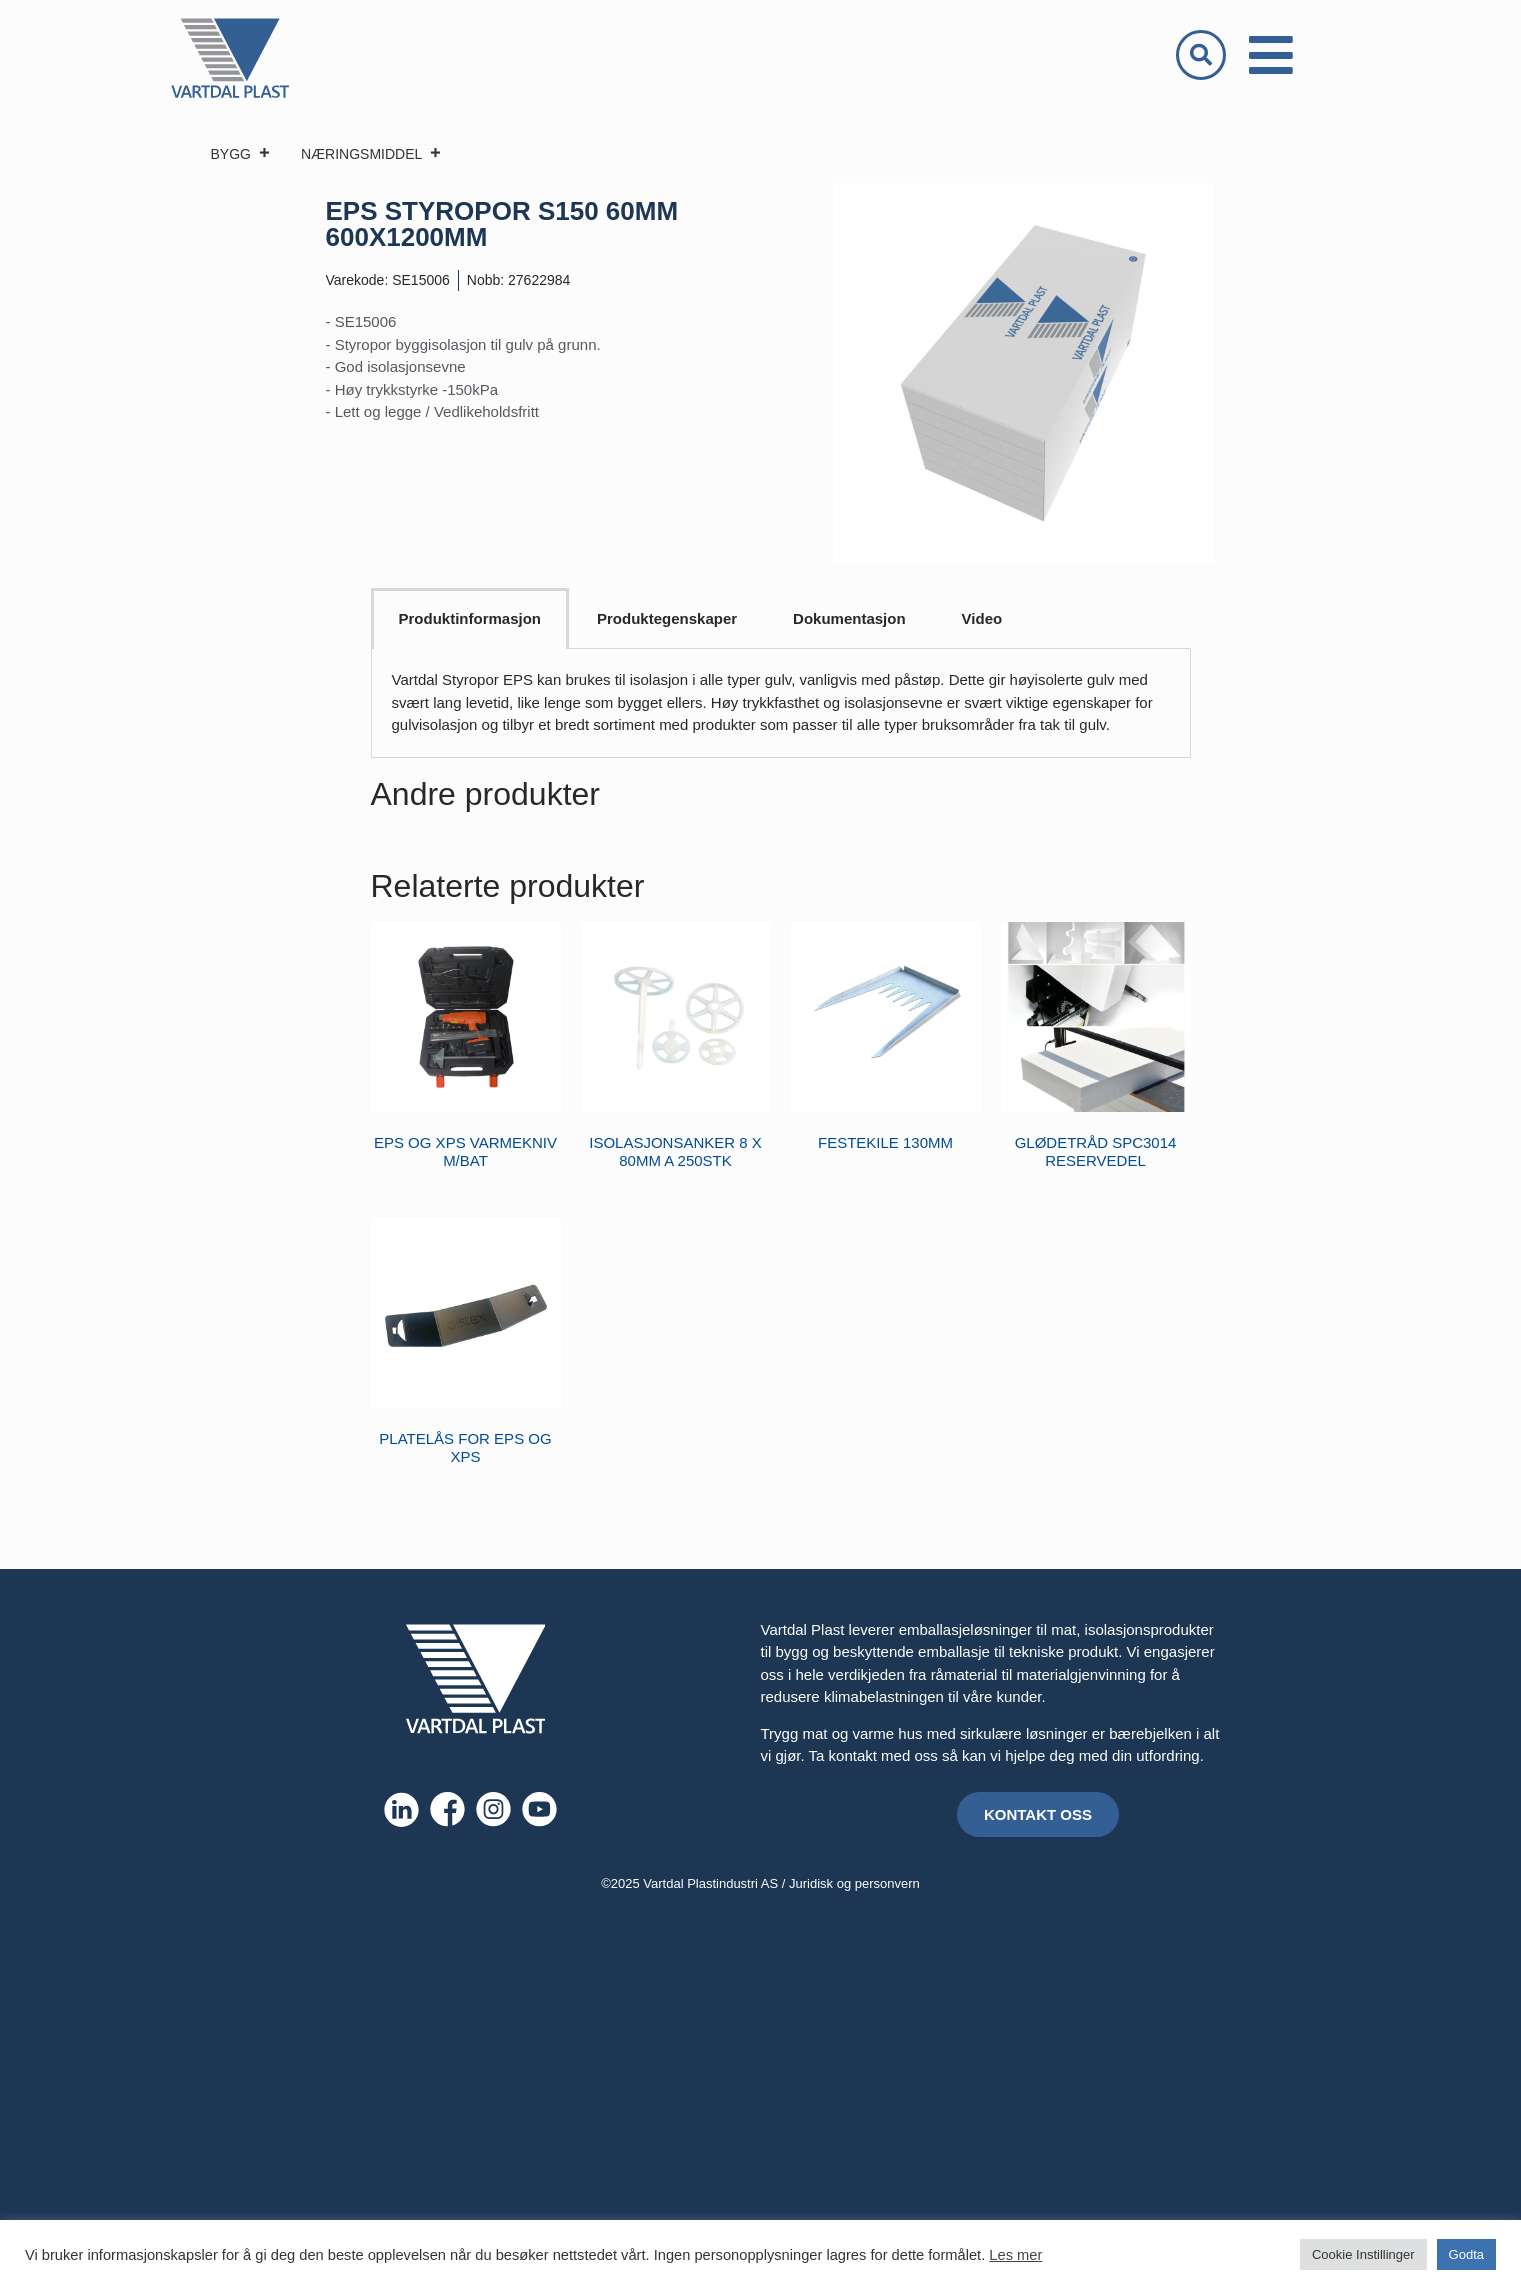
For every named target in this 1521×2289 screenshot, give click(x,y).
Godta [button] (1466, 2254)
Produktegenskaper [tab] (667, 618)
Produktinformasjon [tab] (470, 618)
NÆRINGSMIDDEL (371, 154)
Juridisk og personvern (854, 1883)
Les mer (1015, 2255)
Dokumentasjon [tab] (849, 618)
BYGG (241, 154)
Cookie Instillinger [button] (1363, 2254)
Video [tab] (982, 618)
